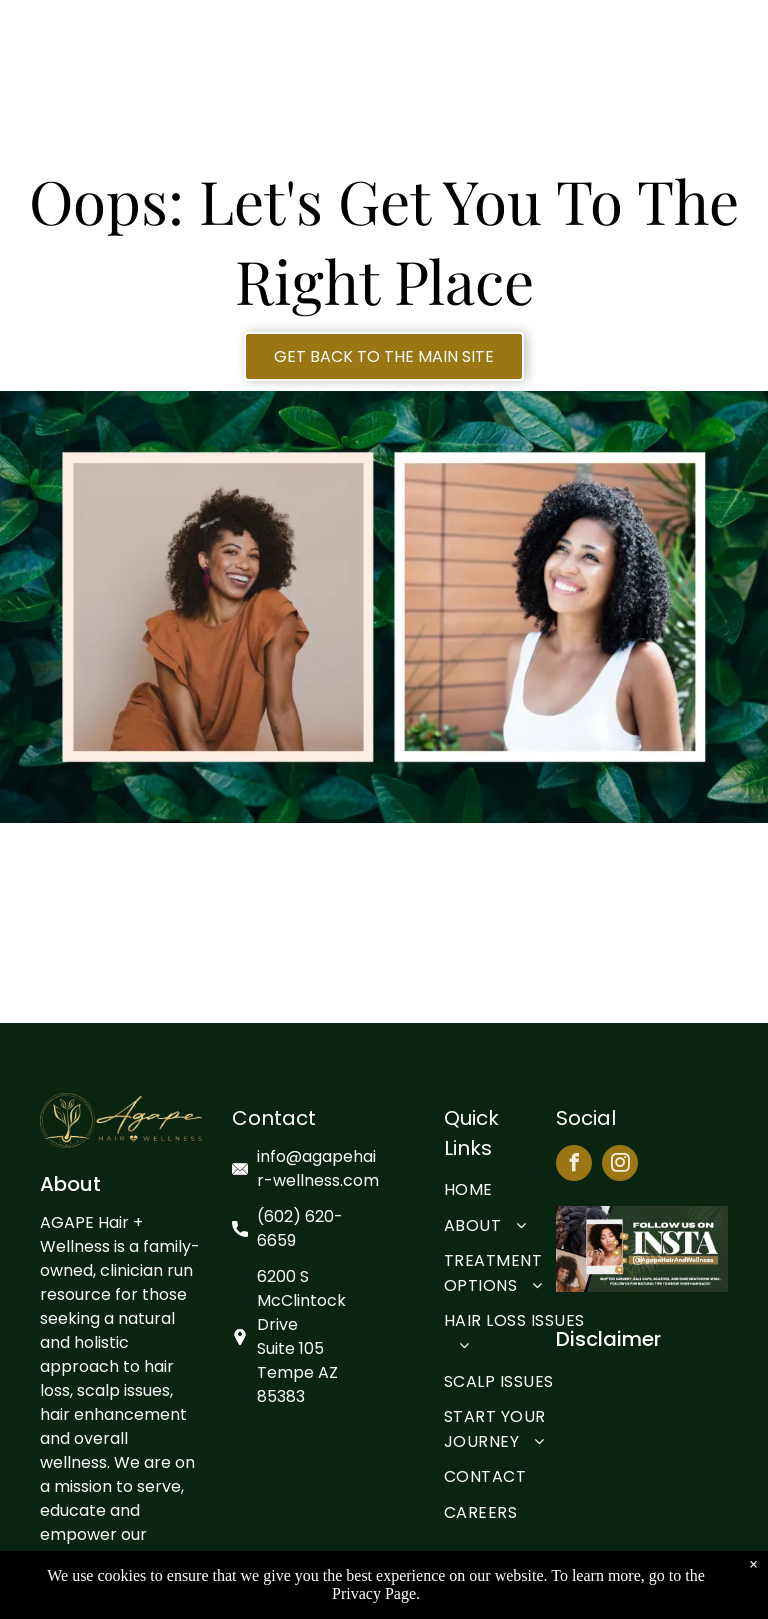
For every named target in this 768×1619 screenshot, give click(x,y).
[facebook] (574, 1165)
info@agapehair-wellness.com (318, 1168)
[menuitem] (517, 1189)
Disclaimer (608, 1339)
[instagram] (620, 1165)
